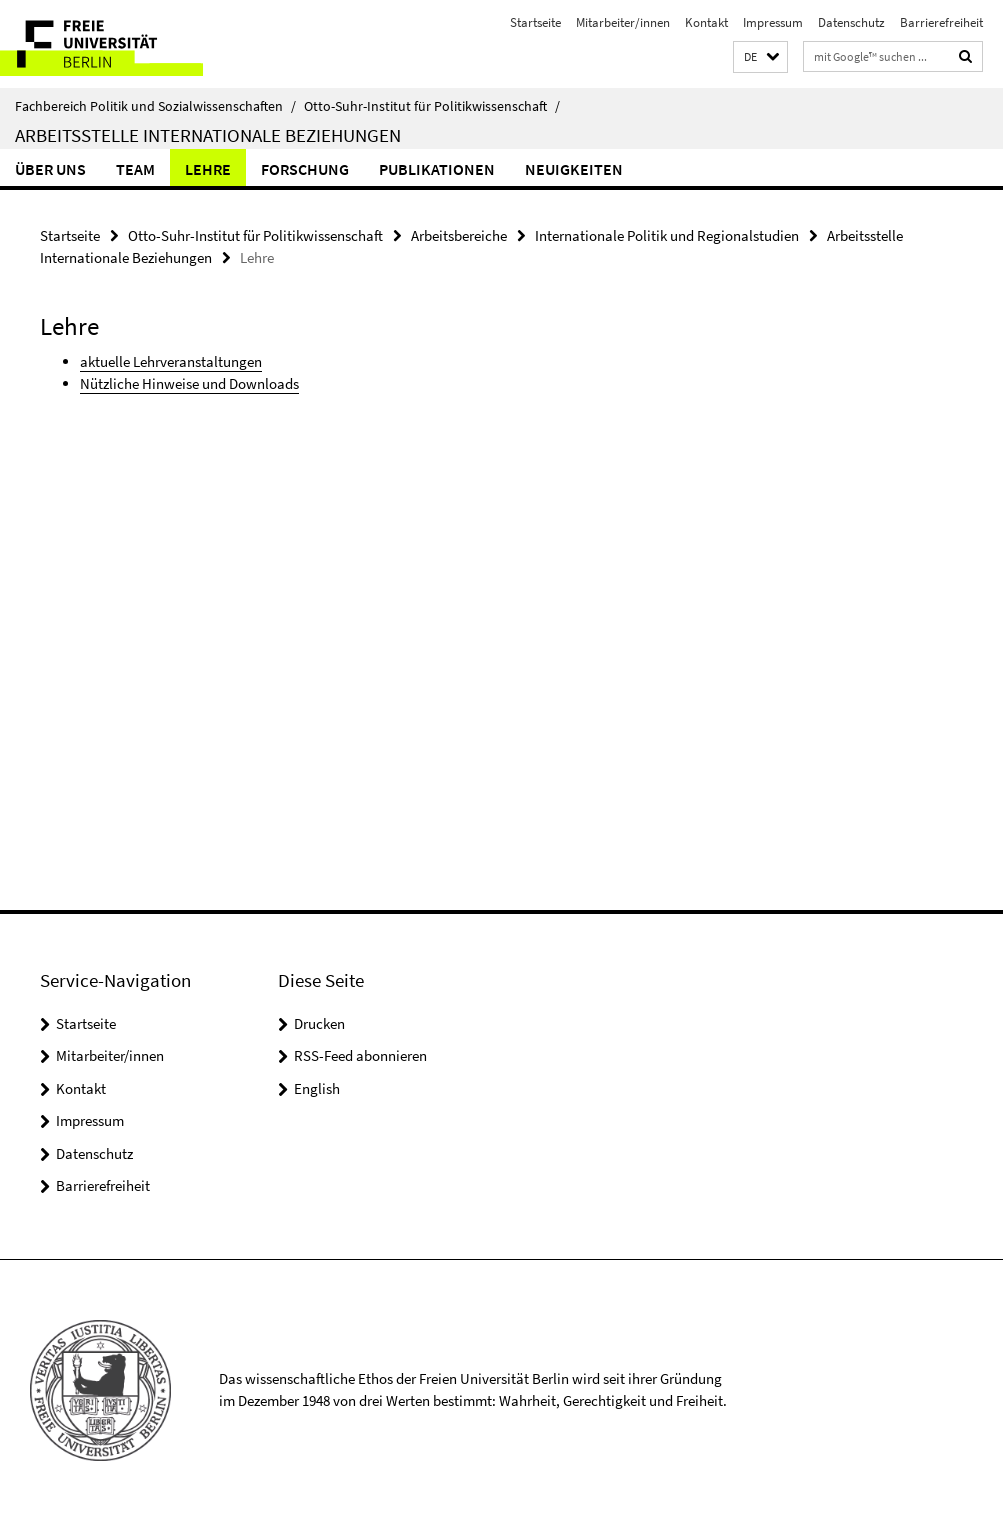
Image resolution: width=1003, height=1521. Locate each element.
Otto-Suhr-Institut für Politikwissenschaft (432, 106)
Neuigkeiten (574, 169)
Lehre (208, 169)
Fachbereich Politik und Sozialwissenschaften (155, 106)
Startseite (535, 22)
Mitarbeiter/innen (623, 22)
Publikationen (437, 169)
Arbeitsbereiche (459, 235)
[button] (760, 57)
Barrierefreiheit (941, 22)
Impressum (773, 22)
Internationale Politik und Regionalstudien (667, 235)
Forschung (305, 169)
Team (135, 169)
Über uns (50, 169)
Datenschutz (851, 22)
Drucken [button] (319, 1023)
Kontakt (706, 22)
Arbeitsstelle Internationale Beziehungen (208, 135)
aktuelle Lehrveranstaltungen (171, 361)
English (317, 1088)
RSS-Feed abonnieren (360, 1055)
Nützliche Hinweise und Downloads (189, 383)
